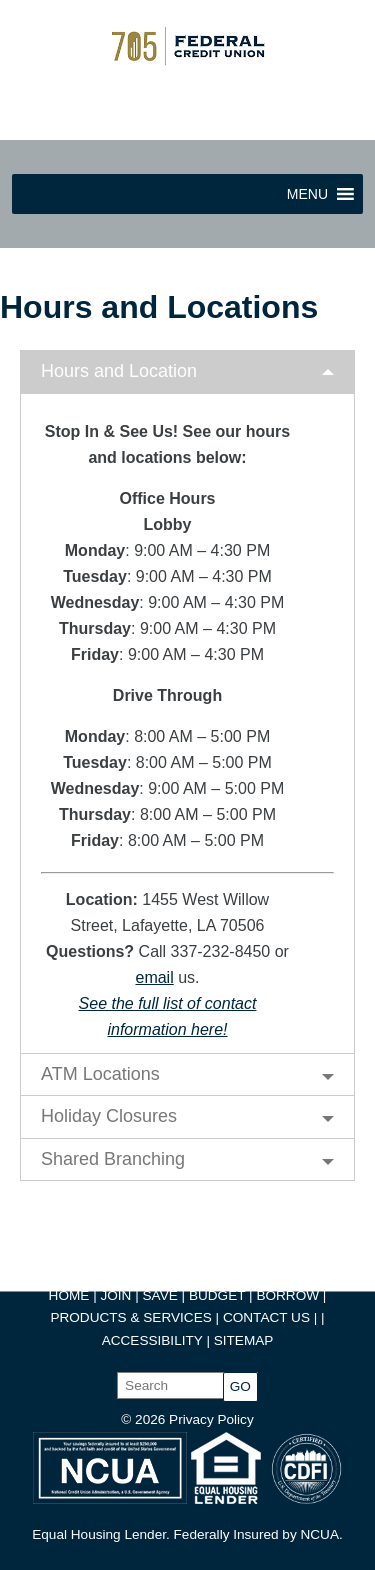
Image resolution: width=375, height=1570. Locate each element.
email (154, 977)
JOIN (117, 1295)
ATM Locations (100, 1074)
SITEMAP (244, 1340)
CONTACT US (266, 1317)
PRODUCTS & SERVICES (130, 1317)
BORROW (287, 1295)
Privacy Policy (211, 1419)
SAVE (162, 1295)
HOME (69, 1295)
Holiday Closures (109, 1116)
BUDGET (217, 1295)
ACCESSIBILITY (152, 1340)
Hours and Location (119, 371)
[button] (307, 194)
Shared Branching (113, 1159)
